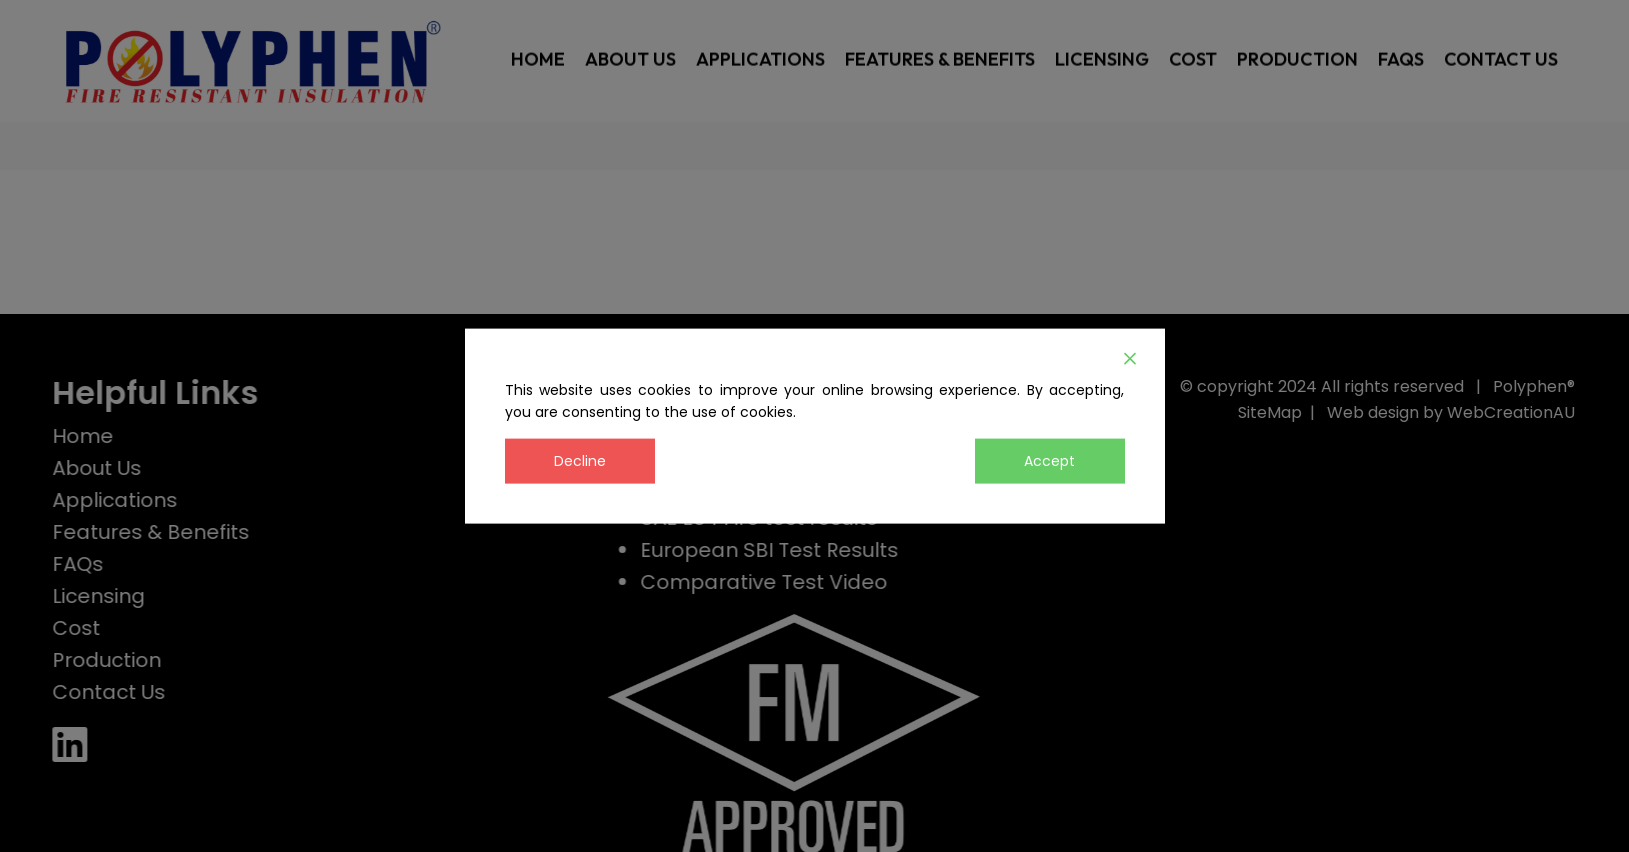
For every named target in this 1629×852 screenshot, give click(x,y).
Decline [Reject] (580, 460)
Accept (1049, 460)
